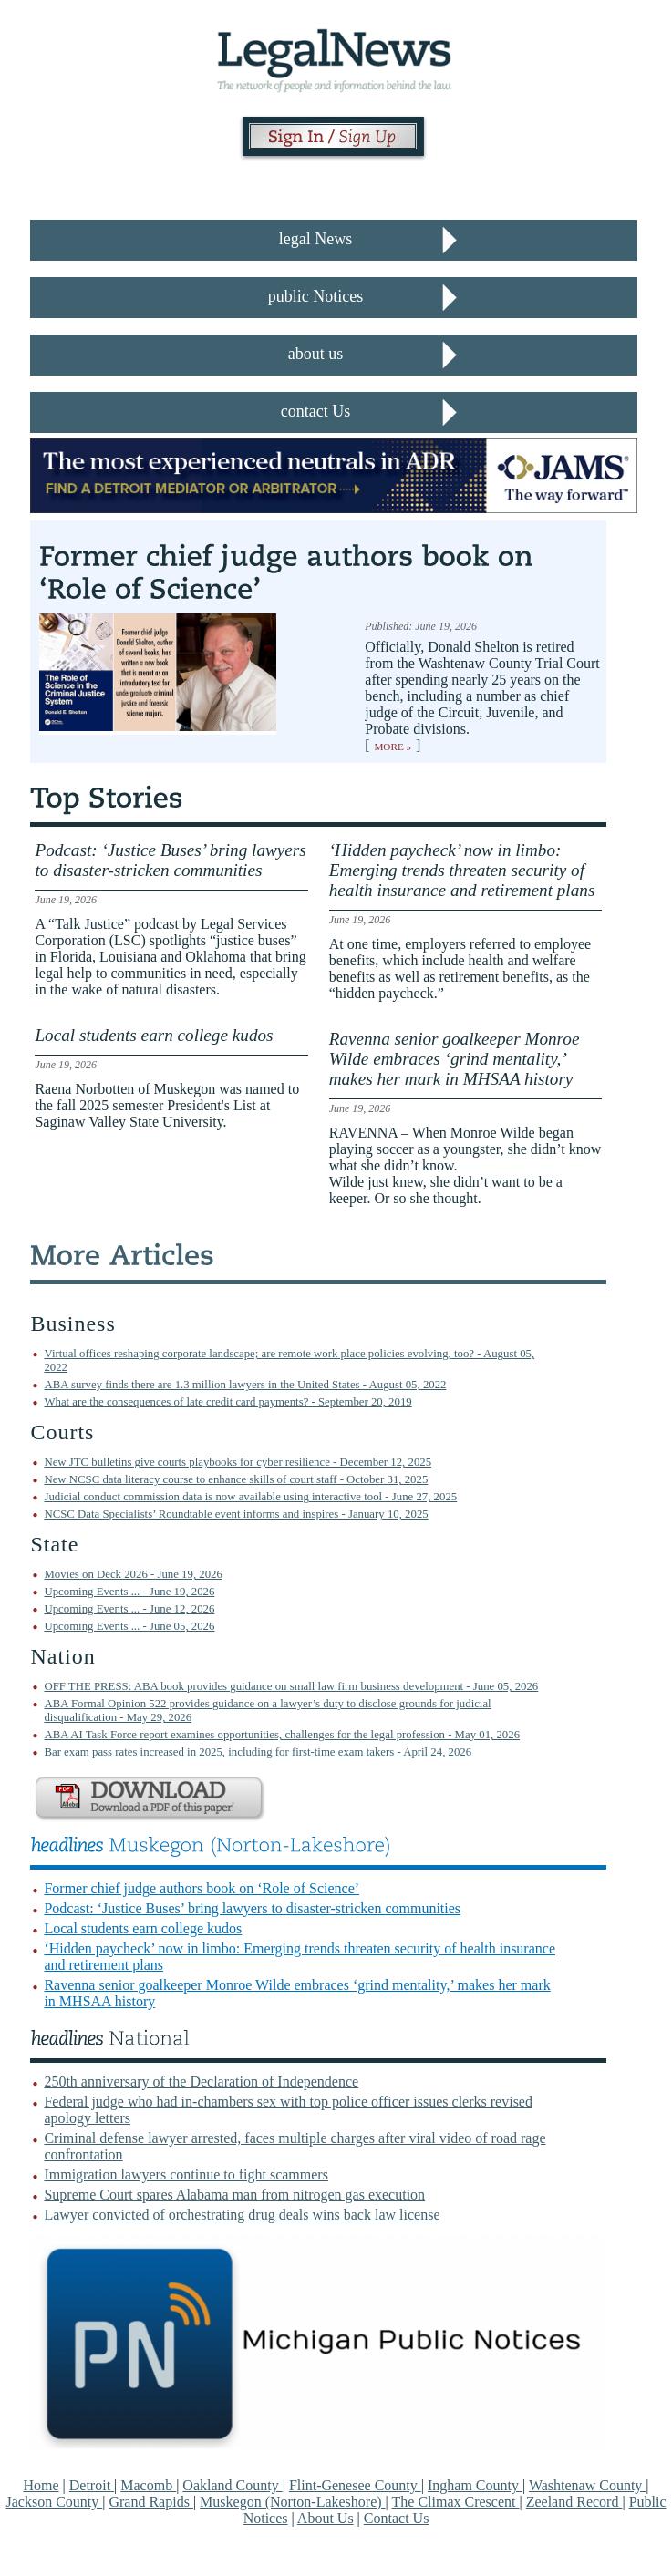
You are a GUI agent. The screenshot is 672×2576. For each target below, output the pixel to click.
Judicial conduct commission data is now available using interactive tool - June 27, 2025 (250, 1496)
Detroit (91, 2485)
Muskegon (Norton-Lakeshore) (293, 2501)
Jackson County (53, 2501)
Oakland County (232, 2485)
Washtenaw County (587, 2485)
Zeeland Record (574, 2501)
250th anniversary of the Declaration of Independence (201, 2081)
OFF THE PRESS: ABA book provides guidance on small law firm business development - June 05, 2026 (291, 1686)
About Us (325, 2518)
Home (40, 2485)
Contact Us (396, 2518)
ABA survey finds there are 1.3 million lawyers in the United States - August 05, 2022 (245, 1384)
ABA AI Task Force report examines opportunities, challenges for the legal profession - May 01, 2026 (282, 1734)
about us (316, 354)
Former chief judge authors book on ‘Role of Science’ (201, 1888)
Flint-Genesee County (355, 2485)
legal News (315, 239)
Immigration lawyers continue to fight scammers (185, 2174)
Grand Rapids (150, 2501)
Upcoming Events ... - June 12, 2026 (129, 1608)
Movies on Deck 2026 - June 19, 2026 (133, 1574)
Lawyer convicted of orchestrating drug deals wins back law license (241, 2214)
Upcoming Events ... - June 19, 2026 (129, 1591)
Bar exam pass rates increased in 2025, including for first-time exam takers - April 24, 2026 (257, 1752)
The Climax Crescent (456, 2501)
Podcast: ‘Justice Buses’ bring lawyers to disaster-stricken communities (252, 1908)
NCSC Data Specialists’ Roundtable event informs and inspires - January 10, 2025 (236, 1514)
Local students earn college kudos (143, 1928)
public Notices (315, 296)
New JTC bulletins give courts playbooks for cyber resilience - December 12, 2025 (237, 1462)
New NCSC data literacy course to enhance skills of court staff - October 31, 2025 (236, 1479)
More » (393, 746)
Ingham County (475, 2485)
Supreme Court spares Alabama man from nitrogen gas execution (234, 2194)
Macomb (148, 2485)
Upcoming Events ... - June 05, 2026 (129, 1626)
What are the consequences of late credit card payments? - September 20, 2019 (227, 1402)
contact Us (315, 411)
